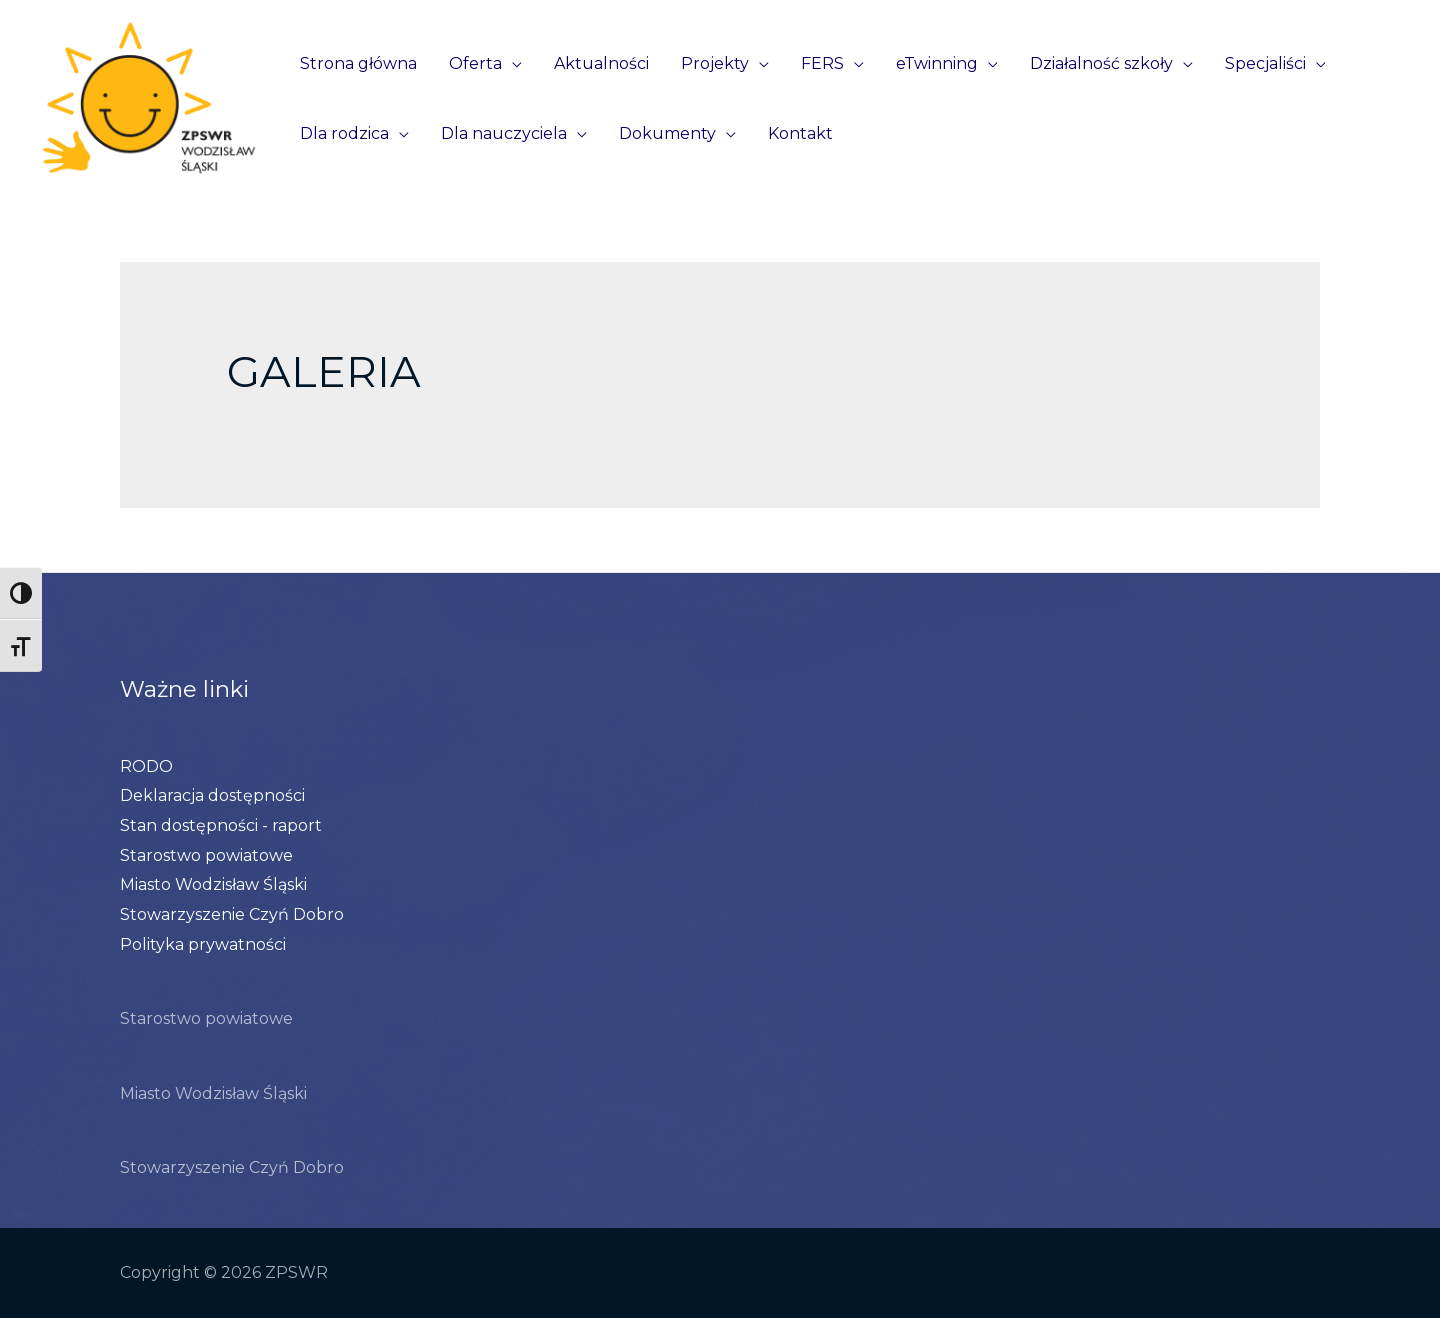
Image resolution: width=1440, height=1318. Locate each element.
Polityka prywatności (203, 944)
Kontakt (800, 133)
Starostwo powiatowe (206, 855)
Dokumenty (667, 133)
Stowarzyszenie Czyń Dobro (232, 914)
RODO (146, 766)
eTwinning (937, 63)
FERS (822, 63)
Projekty (715, 63)
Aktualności (601, 63)
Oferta (475, 63)
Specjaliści (1265, 63)
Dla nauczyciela (504, 133)
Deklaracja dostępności (212, 795)
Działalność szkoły (1101, 63)
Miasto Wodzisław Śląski (213, 884)
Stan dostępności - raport (221, 825)
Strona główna (358, 63)
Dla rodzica (344, 133)
